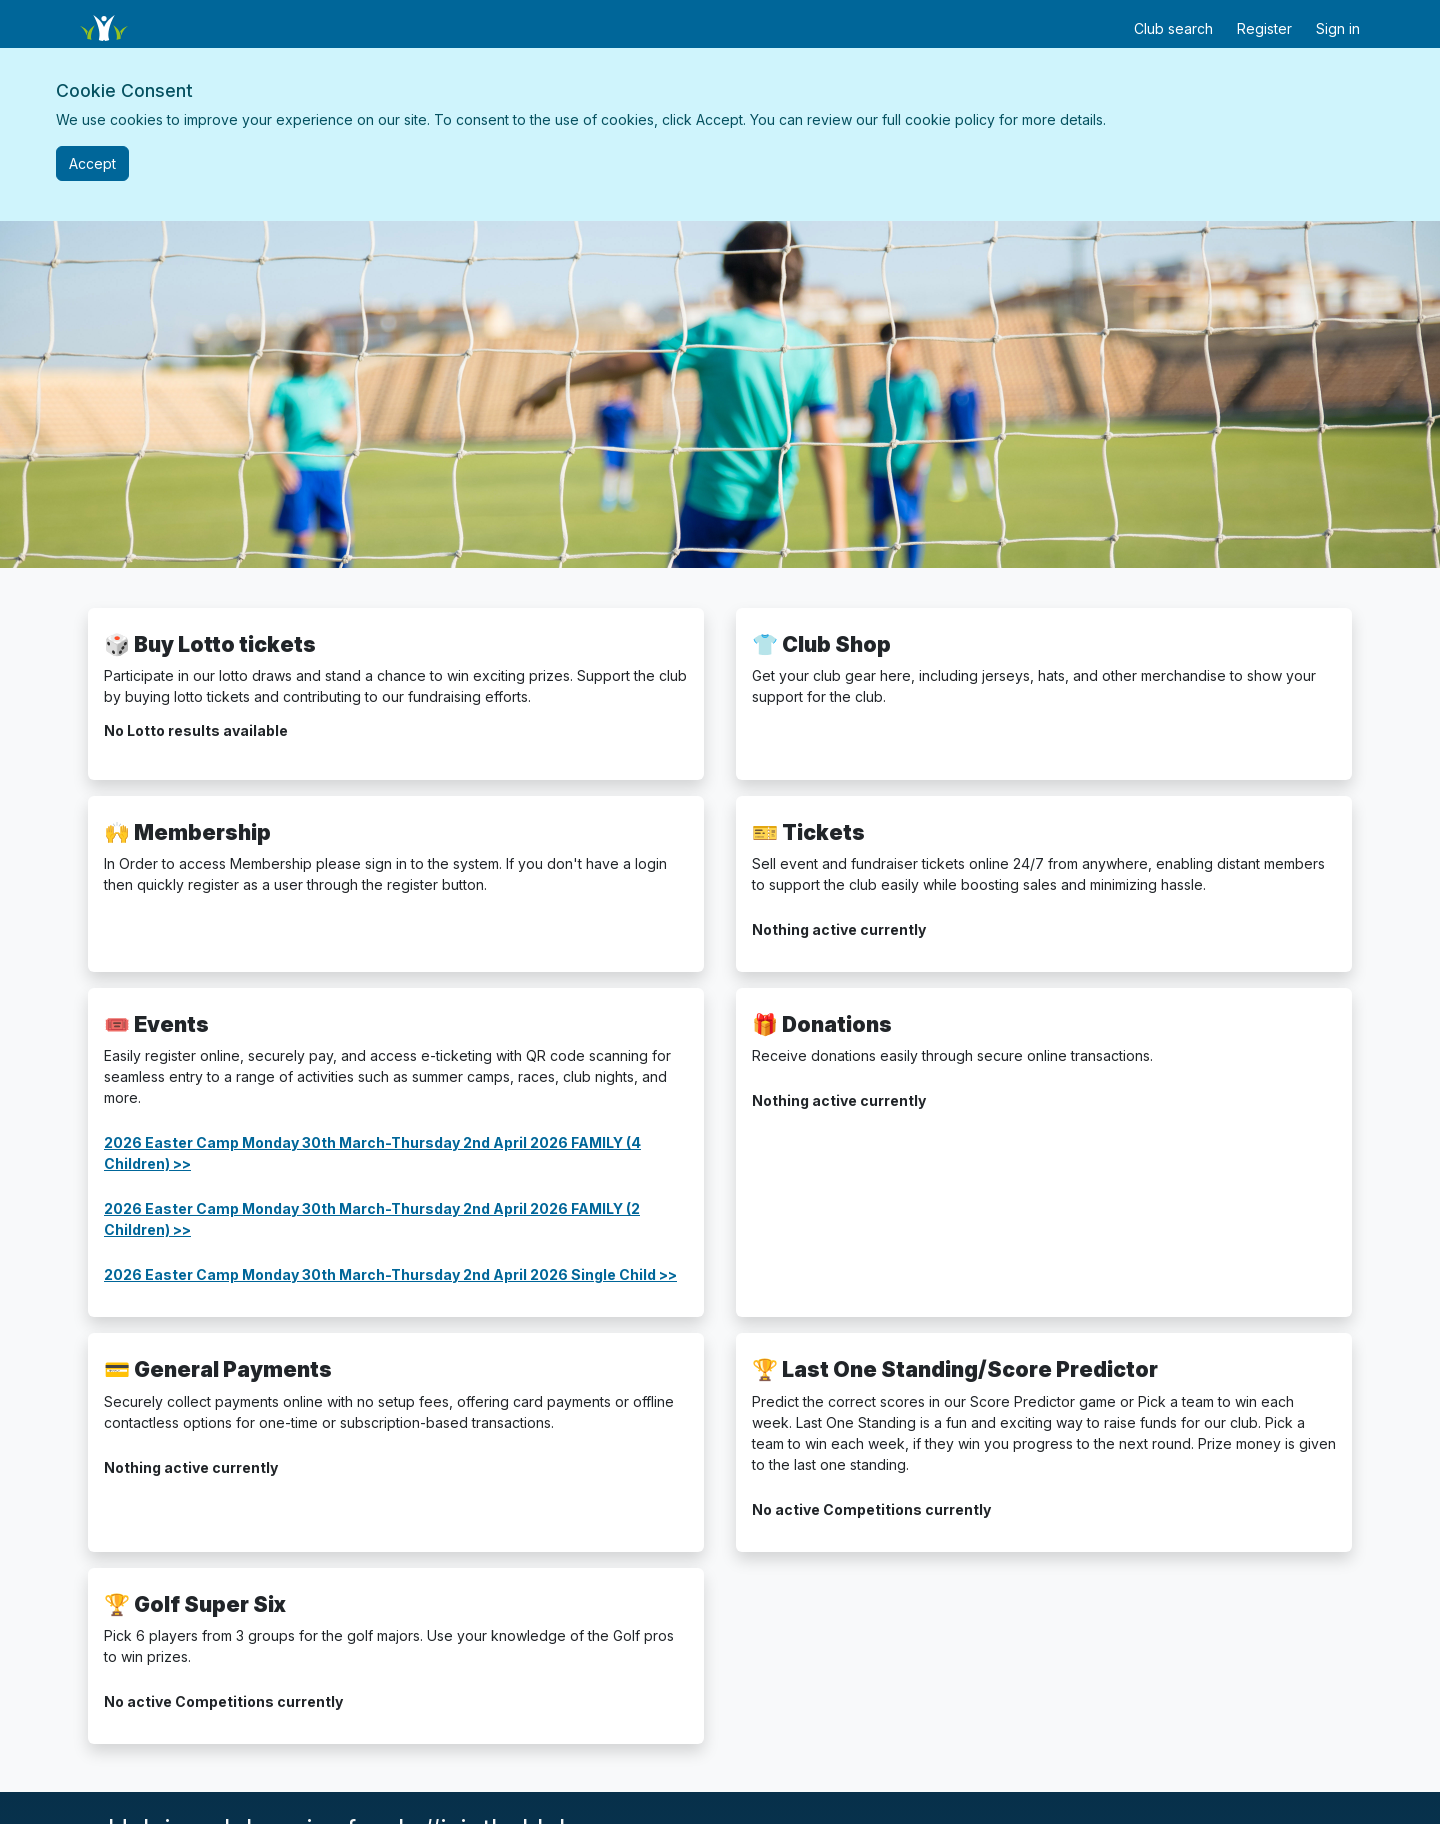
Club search (1173, 28)
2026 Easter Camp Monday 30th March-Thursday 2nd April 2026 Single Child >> (390, 1274)
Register (1264, 28)
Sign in (1338, 28)
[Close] (92, 163)
